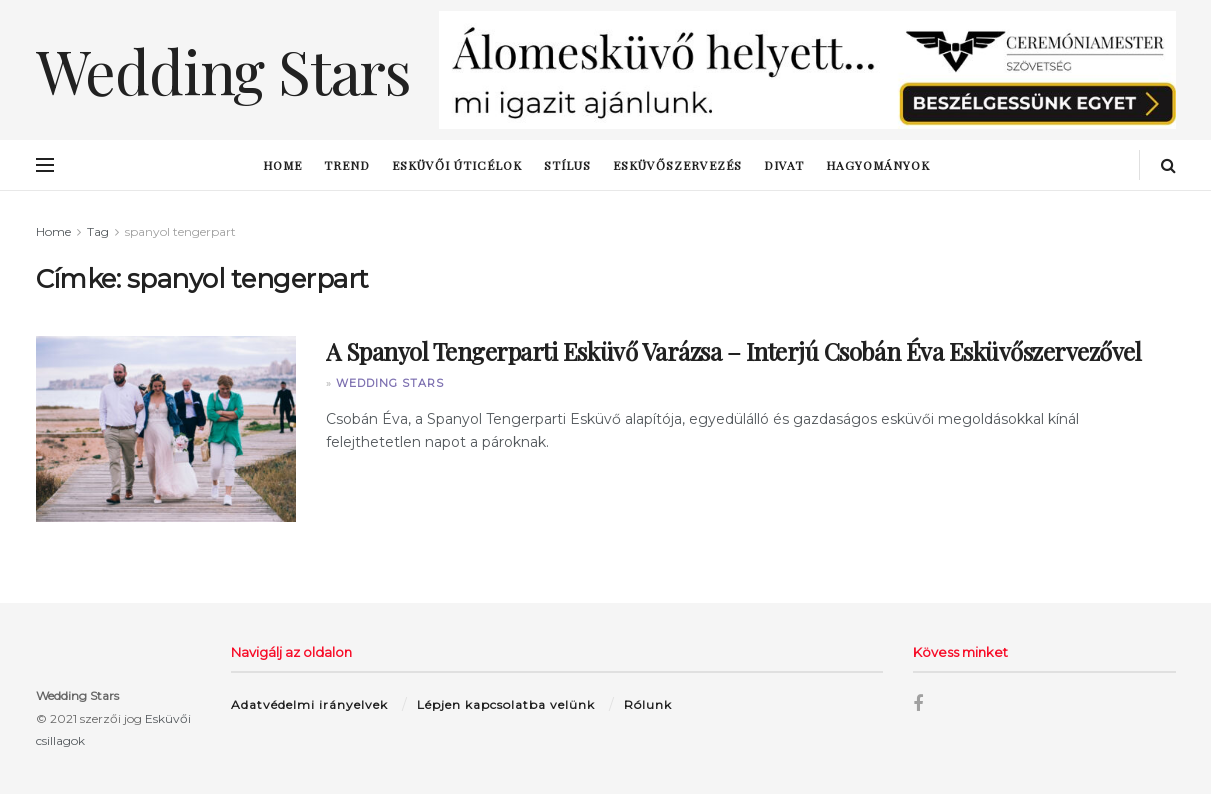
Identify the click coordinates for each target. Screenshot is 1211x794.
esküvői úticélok (457, 165)
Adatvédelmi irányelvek (309, 704)
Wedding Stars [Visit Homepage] (223, 70)
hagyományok (878, 165)
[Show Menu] (45, 165)
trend (347, 165)
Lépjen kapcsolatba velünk (506, 704)
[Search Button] (1168, 165)
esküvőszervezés (677, 165)
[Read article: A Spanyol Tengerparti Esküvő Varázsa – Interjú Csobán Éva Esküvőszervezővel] (166, 429)
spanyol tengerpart (180, 231)
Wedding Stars (390, 383)
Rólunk (648, 704)
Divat (784, 165)
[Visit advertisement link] (807, 70)
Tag (98, 231)
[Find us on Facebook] (918, 704)
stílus (567, 165)
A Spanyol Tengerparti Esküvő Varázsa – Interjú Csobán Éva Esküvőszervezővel (734, 351)
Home (282, 165)
